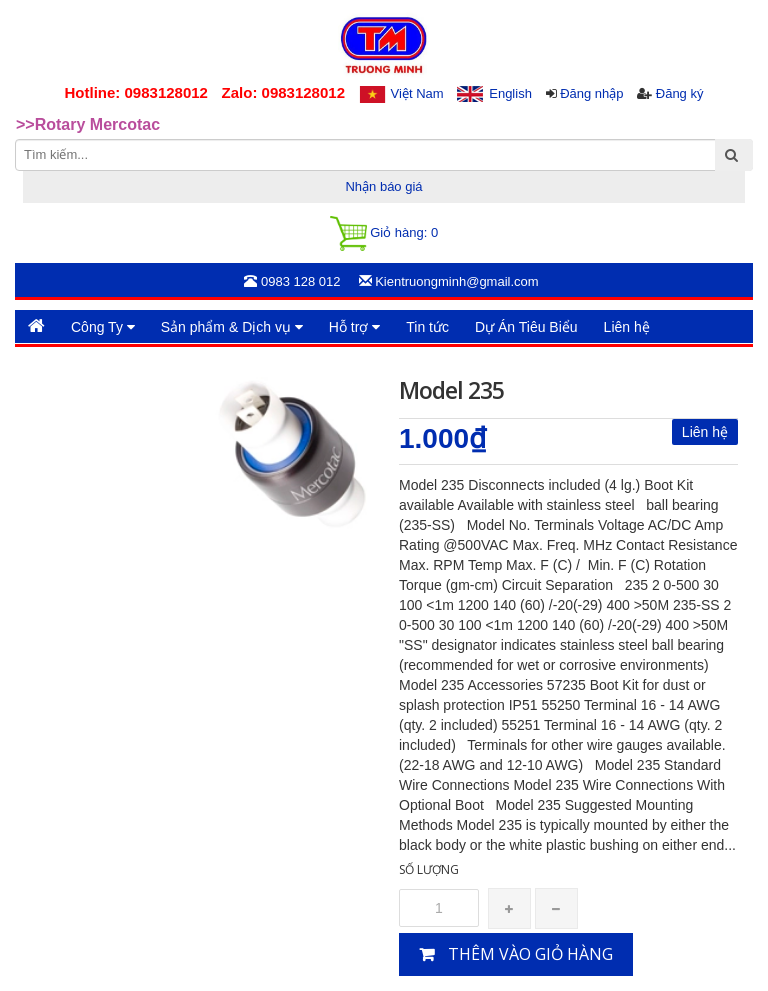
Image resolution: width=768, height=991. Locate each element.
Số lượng (429, 869)
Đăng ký (680, 93)
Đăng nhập (591, 93)
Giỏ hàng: (384, 233)
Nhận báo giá (383, 186)
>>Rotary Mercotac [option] (88, 124)
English (510, 93)
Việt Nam (417, 93)
